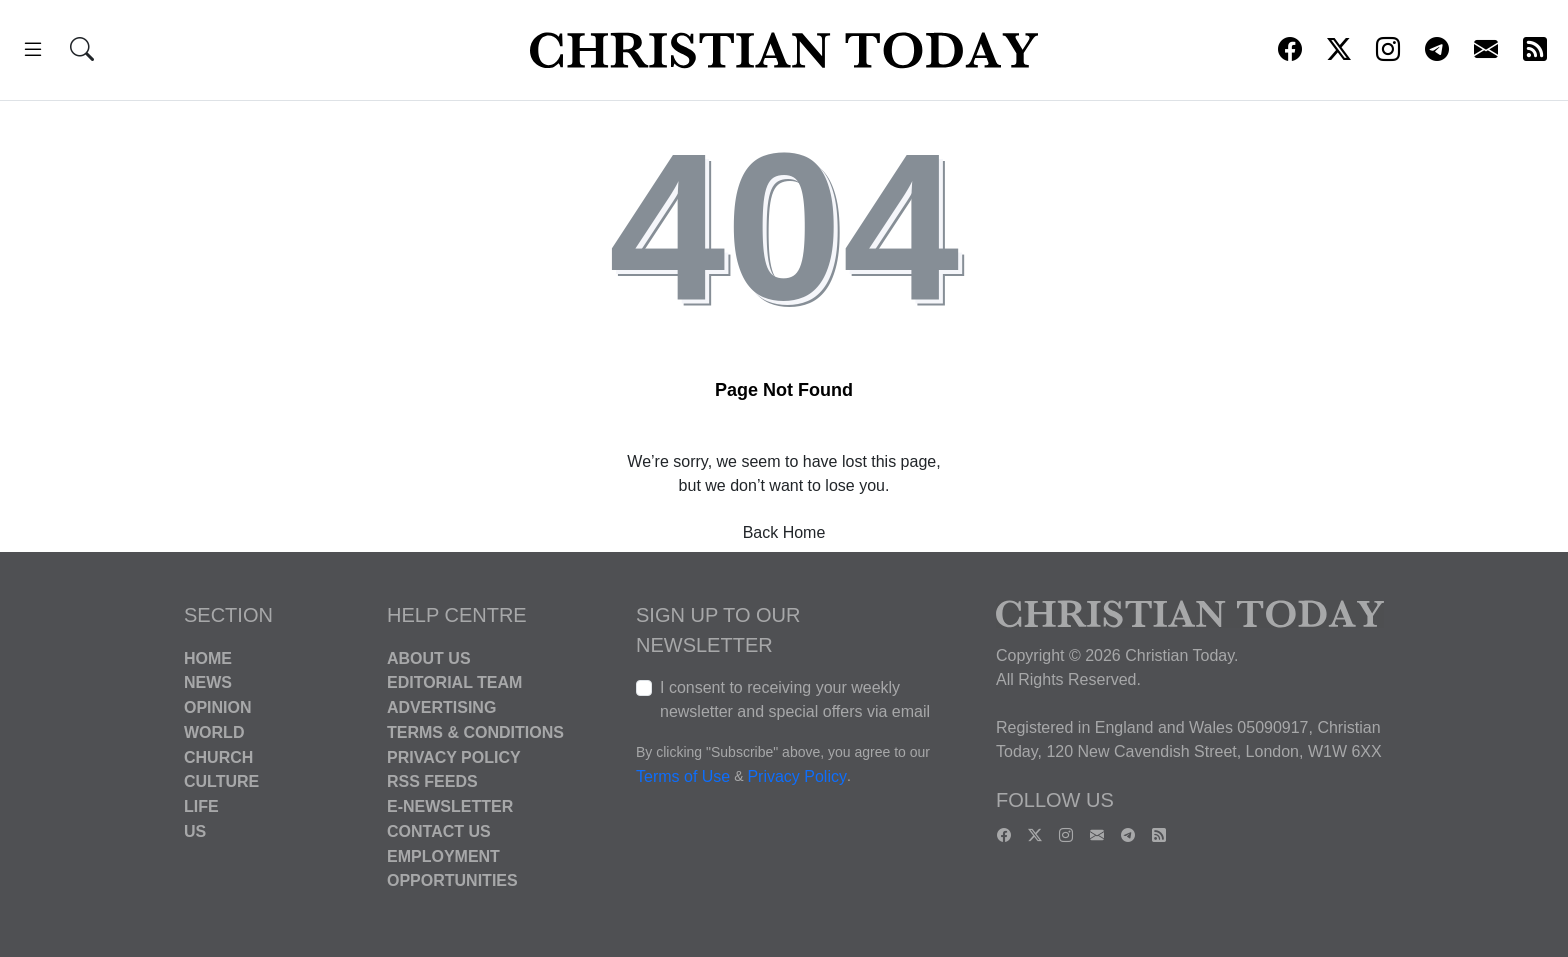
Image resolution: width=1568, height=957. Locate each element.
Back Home (784, 532)
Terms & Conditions (475, 732)
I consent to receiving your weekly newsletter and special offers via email (795, 699)
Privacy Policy (454, 756)
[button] (33, 52)
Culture (221, 781)
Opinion (218, 707)
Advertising (441, 707)
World (214, 732)
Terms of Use (683, 776)
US (195, 831)
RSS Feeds (432, 781)
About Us (429, 657)
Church (218, 756)
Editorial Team (454, 682)
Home (208, 657)
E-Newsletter (450, 806)
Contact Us (439, 831)
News (208, 682)
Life (201, 806)
